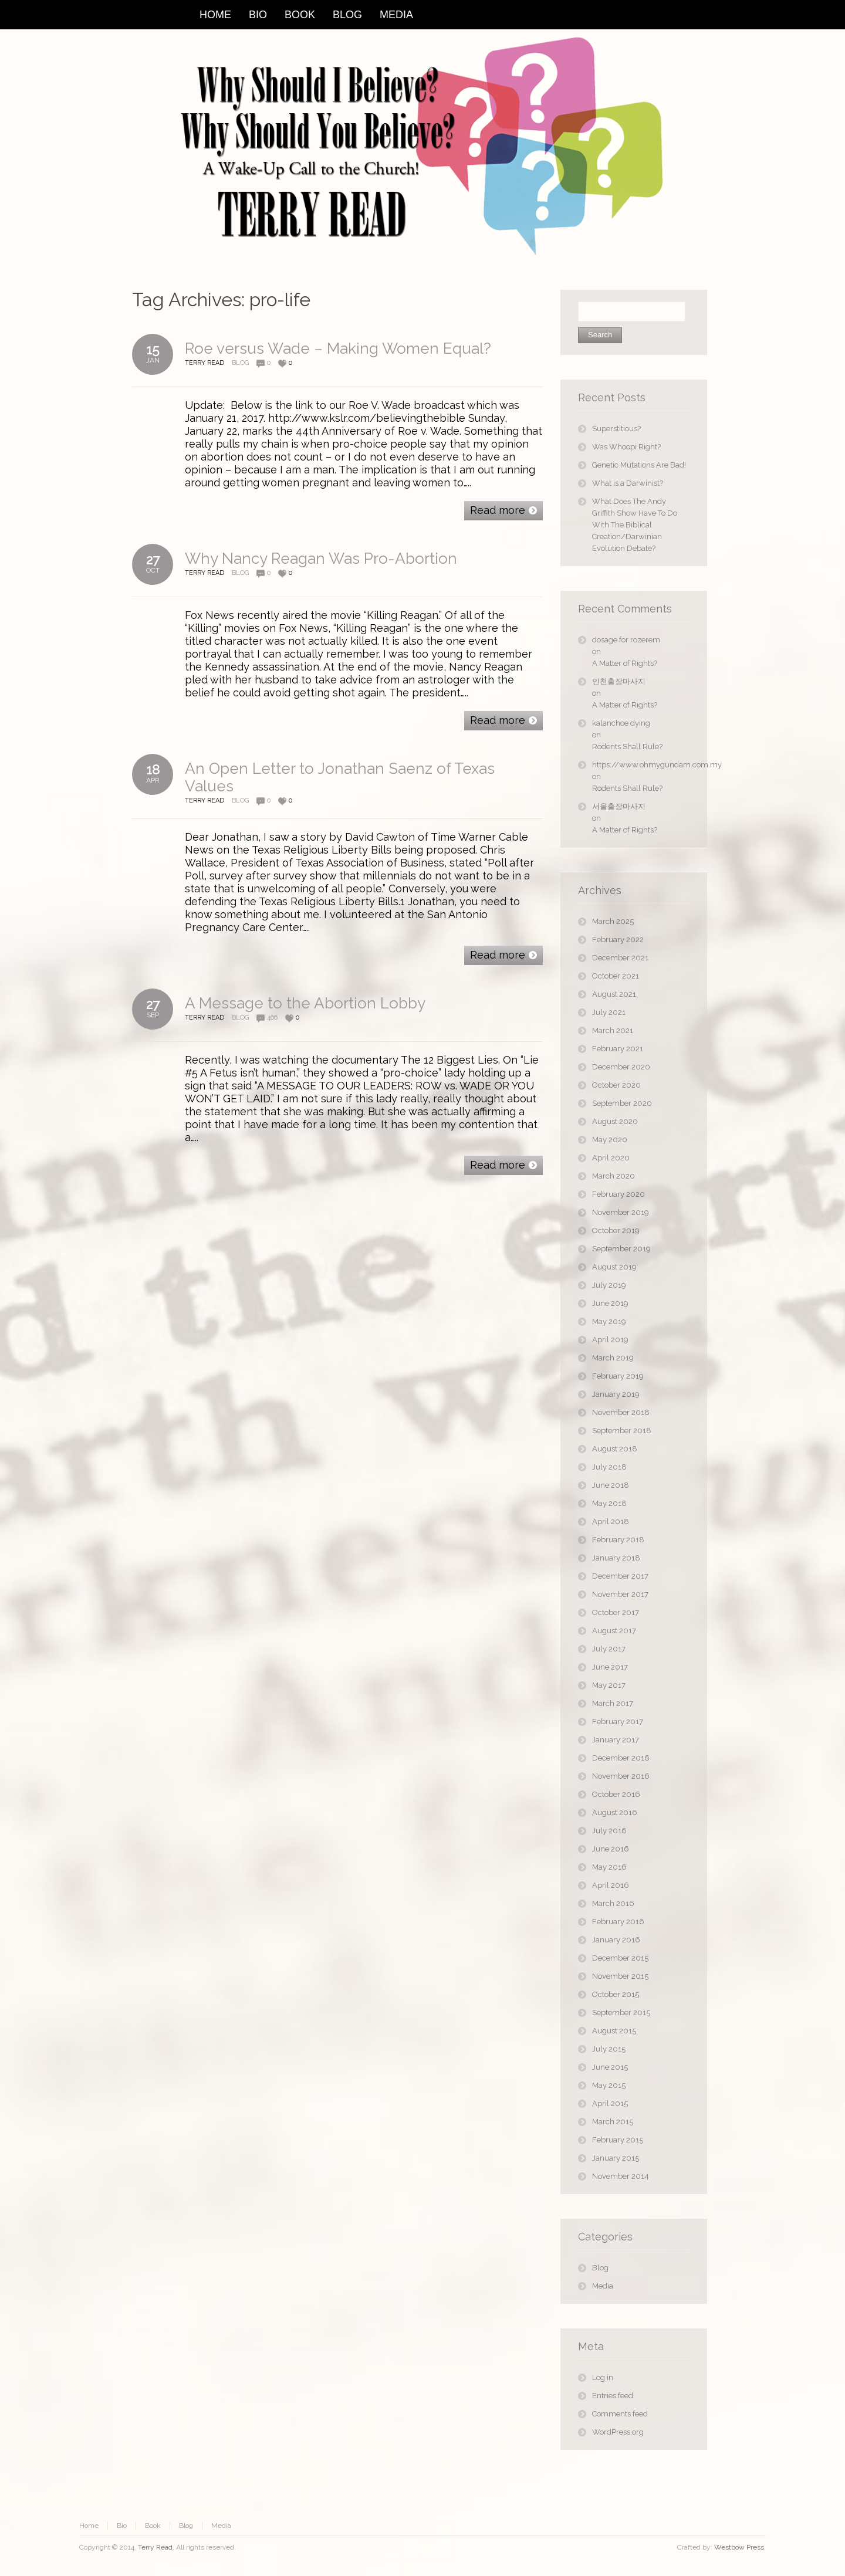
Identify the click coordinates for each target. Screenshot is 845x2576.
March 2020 (613, 1176)
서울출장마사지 (618, 806)
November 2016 (621, 1776)
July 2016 (609, 1830)
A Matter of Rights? (624, 663)
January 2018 (616, 1557)
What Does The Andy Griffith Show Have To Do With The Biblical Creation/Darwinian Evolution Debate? (634, 525)
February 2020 (618, 1194)
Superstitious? (616, 428)
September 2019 (621, 1248)
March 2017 (612, 1703)
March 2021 (612, 1030)
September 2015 (621, 2012)
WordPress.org (618, 2432)
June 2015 (610, 2067)
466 (272, 1017)
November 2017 (620, 1594)
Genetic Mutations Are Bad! (639, 465)
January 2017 (615, 1739)
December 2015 (620, 1958)
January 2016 (616, 1939)
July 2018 (609, 1467)
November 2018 (621, 1412)
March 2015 (612, 2121)
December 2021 (620, 957)
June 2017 (610, 1667)
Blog (240, 363)
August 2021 (614, 994)
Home (89, 2525)
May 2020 (609, 1139)
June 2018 (610, 1485)
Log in (602, 2377)
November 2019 (620, 1212)
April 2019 (610, 1339)
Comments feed (620, 2413)
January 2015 (615, 2158)
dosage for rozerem (626, 639)
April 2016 (610, 1885)
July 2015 (609, 2048)
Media (602, 2285)
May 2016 (609, 1867)
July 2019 (609, 1285)
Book (153, 2525)
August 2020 (615, 1121)
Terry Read (155, 2547)
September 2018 (621, 1430)
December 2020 (621, 1066)
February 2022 (618, 939)
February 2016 (618, 1921)
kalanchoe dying (621, 723)
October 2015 (615, 1994)
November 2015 (620, 1976)
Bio (122, 2525)
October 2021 (615, 975)
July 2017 (609, 1648)
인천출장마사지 (618, 681)
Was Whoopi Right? (626, 446)
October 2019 (616, 1230)
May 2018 (609, 1503)
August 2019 (614, 1266)
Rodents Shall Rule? (627, 746)
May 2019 (609, 1321)
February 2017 (617, 1721)
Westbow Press (739, 2547)
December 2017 (620, 1576)
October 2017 (615, 1612)
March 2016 (613, 1903)
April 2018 (610, 1521)
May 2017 (609, 1685)
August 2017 (614, 1630)
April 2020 (611, 1157)
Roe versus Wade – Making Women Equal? (338, 348)
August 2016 (614, 1812)
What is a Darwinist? (627, 483)
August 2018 (614, 1448)
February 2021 (617, 1048)
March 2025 (613, 921)
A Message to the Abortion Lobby (305, 1003)
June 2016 (610, 1848)
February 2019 (618, 1376)
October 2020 (616, 1085)
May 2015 (609, 2085)
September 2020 (622, 1103)
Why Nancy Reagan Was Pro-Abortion (321, 558)
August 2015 (614, 2030)
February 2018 (618, 1539)
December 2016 (621, 1758)
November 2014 (620, 2176)
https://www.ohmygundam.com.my (640, 764)
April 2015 (610, 2103)
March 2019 (613, 1357)
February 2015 (617, 2139)
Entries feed (612, 2395)
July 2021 (609, 1012)
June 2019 (610, 1303)
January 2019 (616, 1394)
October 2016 (616, 1794)
